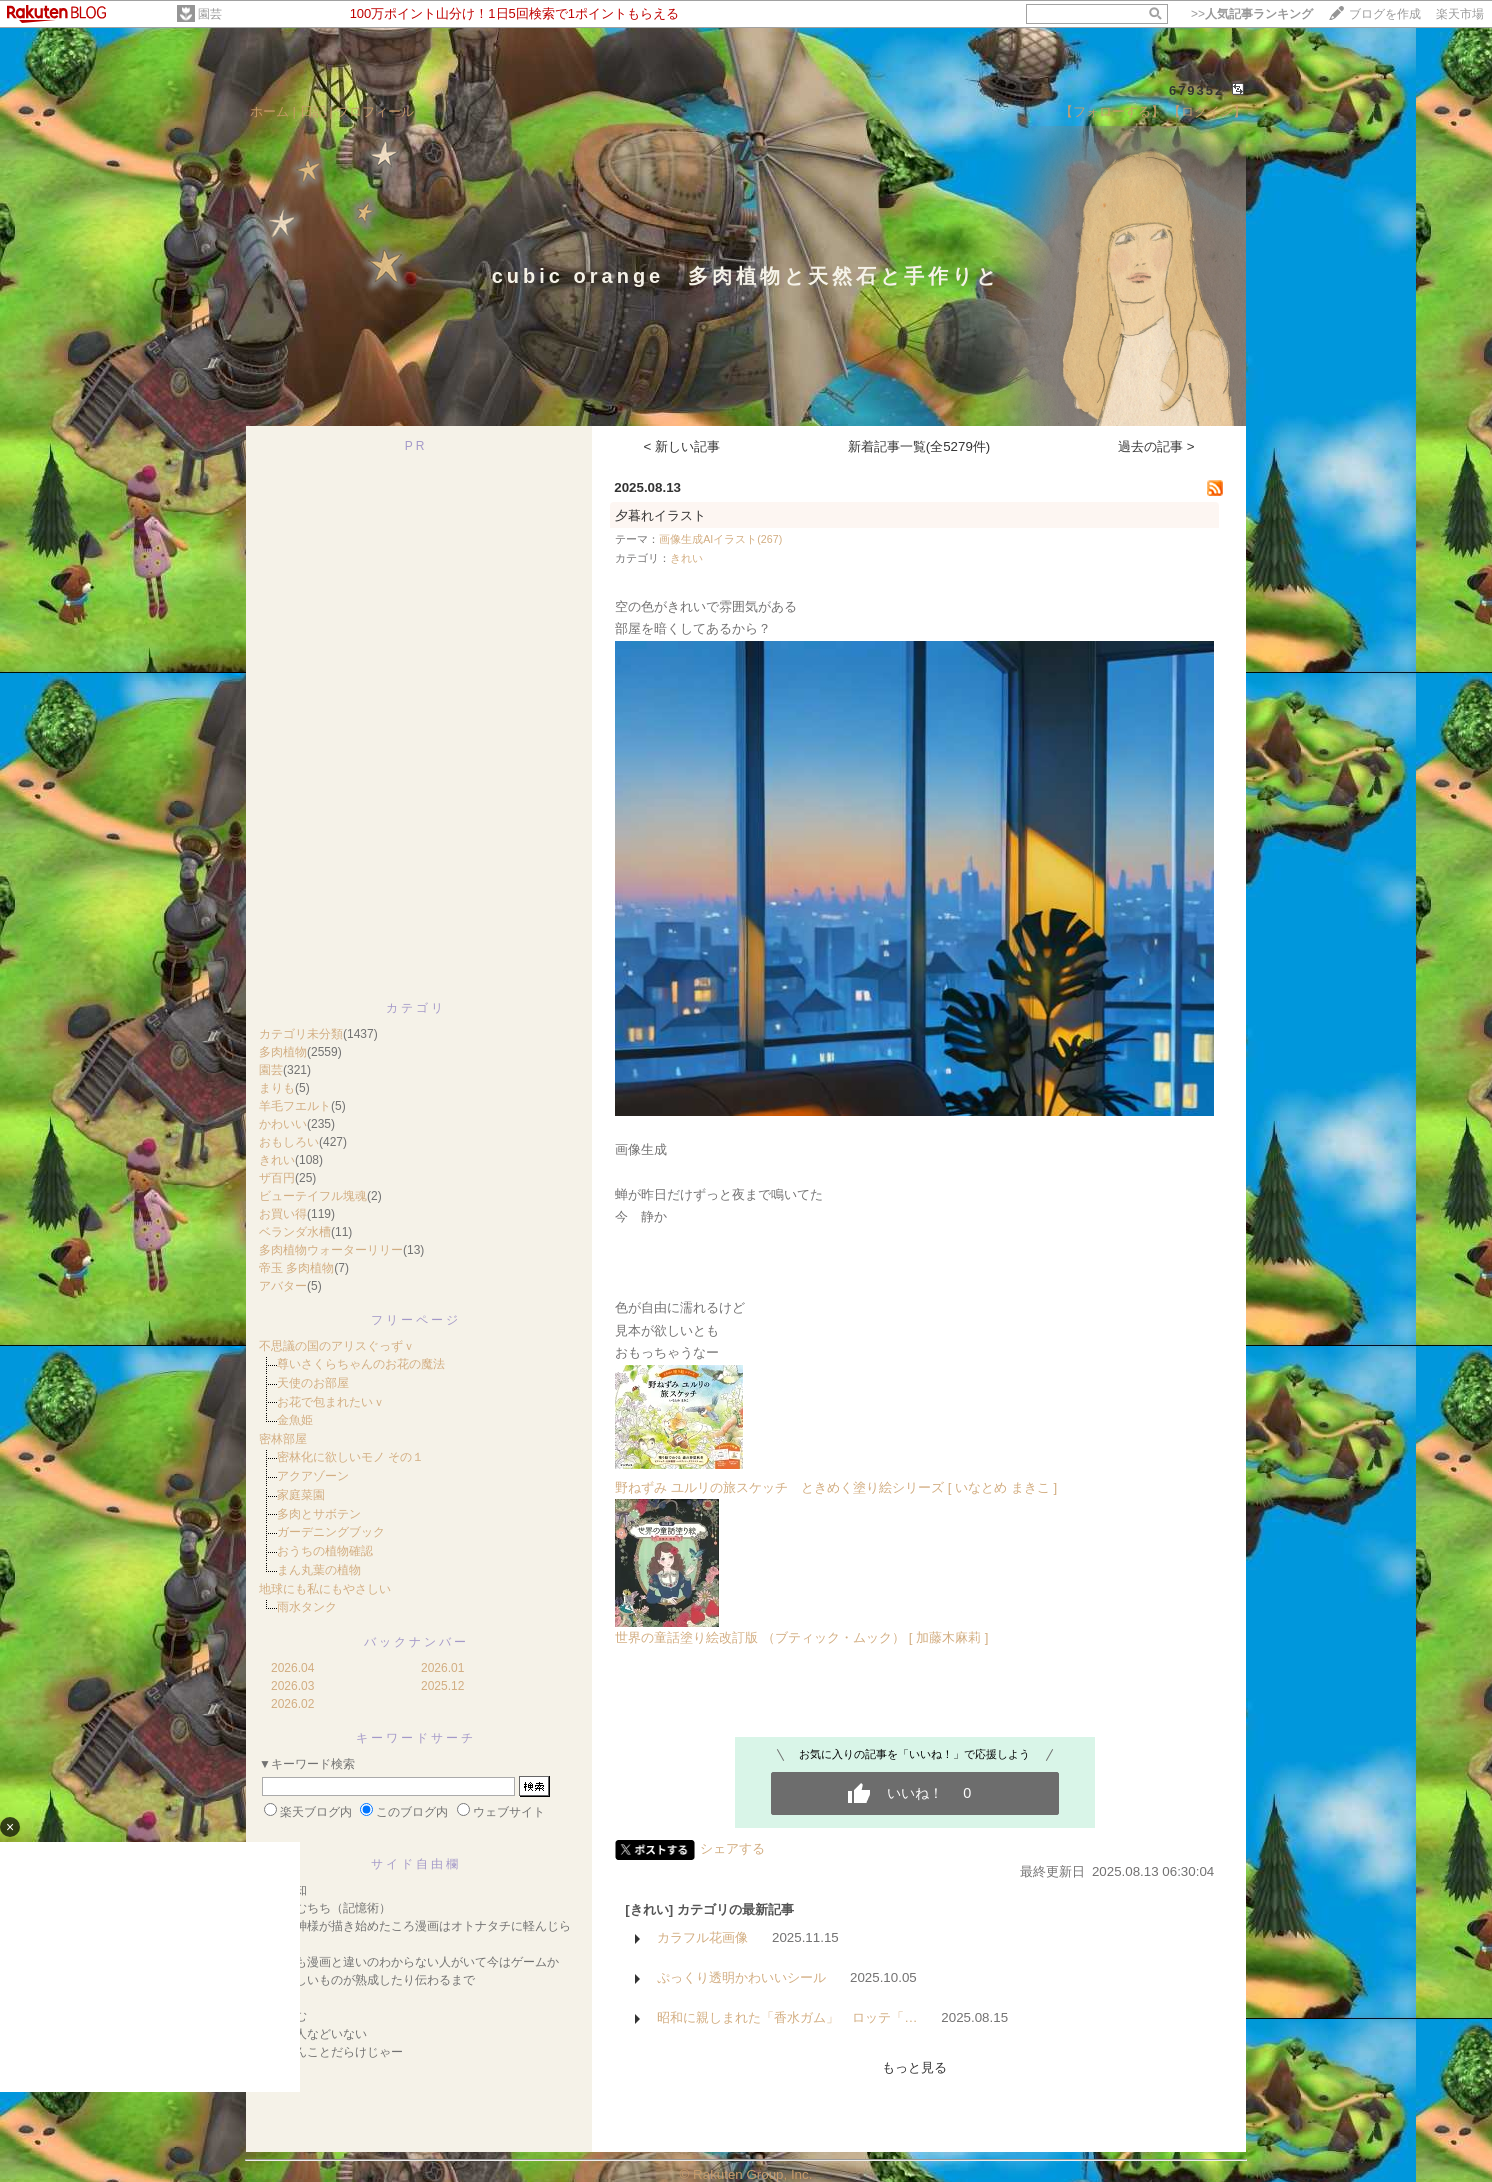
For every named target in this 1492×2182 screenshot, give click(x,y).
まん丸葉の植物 (319, 1570)
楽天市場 (1460, 14)
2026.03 (292, 1686)
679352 (1196, 90)
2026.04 (292, 1668)
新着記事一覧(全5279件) (919, 446)
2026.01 (442, 1668)
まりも (277, 1088)
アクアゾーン (313, 1476)
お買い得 (283, 1214)
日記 (313, 111)
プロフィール (375, 111)
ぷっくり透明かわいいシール (741, 1977)
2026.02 (292, 1704)
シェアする (732, 1848)
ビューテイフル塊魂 (313, 1196)
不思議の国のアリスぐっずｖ (337, 1346)
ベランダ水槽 (295, 1232)
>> (1252, 14)
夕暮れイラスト (660, 515)
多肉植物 (283, 1052)
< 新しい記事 (682, 446)
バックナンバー (416, 1642)
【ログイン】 (1207, 111)
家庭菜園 (301, 1495)
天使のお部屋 (313, 1383)
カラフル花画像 (702, 1937)
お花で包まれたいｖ (331, 1402)
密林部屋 (283, 1439)
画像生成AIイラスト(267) (720, 539)
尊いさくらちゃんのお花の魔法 (361, 1364)
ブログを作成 (1385, 14)
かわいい (283, 1124)
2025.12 (442, 1686)
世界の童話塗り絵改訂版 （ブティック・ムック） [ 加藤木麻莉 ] (801, 1637)
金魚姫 (295, 1420)
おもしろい (289, 1142)
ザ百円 (277, 1178)
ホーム (269, 111)
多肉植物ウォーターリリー (331, 1250)
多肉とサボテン (319, 1514)
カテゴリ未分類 (301, 1034)
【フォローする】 (1112, 111)
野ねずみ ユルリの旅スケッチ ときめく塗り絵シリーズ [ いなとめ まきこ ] (836, 1487)
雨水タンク (307, 1607)
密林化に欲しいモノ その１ (350, 1457)
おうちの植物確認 (325, 1551)
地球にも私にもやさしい (325, 1589)
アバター (283, 1286)
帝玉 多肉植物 (296, 1268)
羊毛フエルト (295, 1106)
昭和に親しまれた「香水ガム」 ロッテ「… (787, 2017)
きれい (277, 1160)
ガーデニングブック (331, 1532)
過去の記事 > (1156, 446)
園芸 (210, 14)
